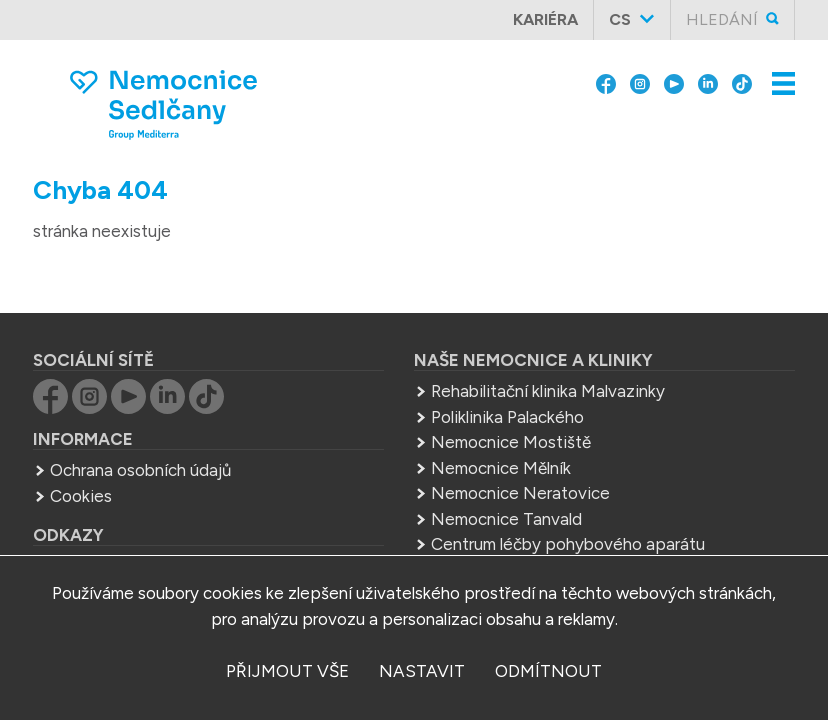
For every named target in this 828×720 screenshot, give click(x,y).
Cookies (81, 462)
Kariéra (545, 19)
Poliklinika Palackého (507, 383)
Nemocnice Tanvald (506, 485)
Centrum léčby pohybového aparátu (568, 510)
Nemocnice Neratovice (520, 459)
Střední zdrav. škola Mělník (531, 536)
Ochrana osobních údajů (140, 436)
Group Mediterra (113, 533)
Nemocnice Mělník (501, 434)
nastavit (422, 671)
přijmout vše (287, 671)
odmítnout (548, 671)
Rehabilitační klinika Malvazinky (548, 357)
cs (620, 19)
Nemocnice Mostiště (511, 408)
